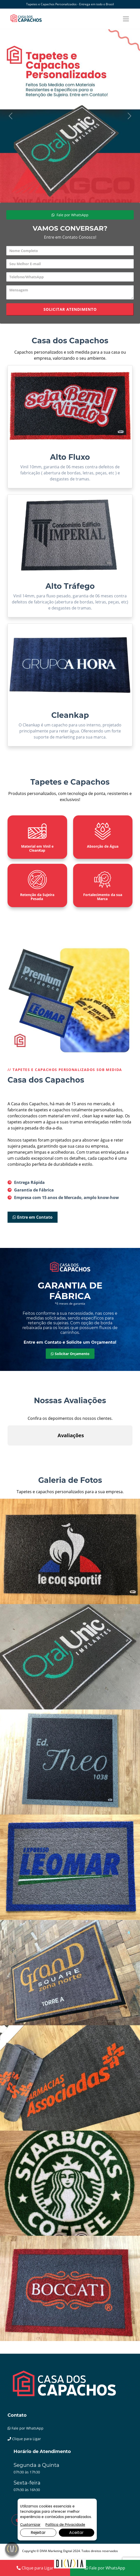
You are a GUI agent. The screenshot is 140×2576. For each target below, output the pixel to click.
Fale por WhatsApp (70, 214)
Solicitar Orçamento (70, 1353)
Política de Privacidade (65, 2524)
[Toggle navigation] (125, 19)
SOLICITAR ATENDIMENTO (70, 309)
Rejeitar (38, 2532)
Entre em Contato (33, 1217)
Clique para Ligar (24, 2413)
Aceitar (76, 2532)
